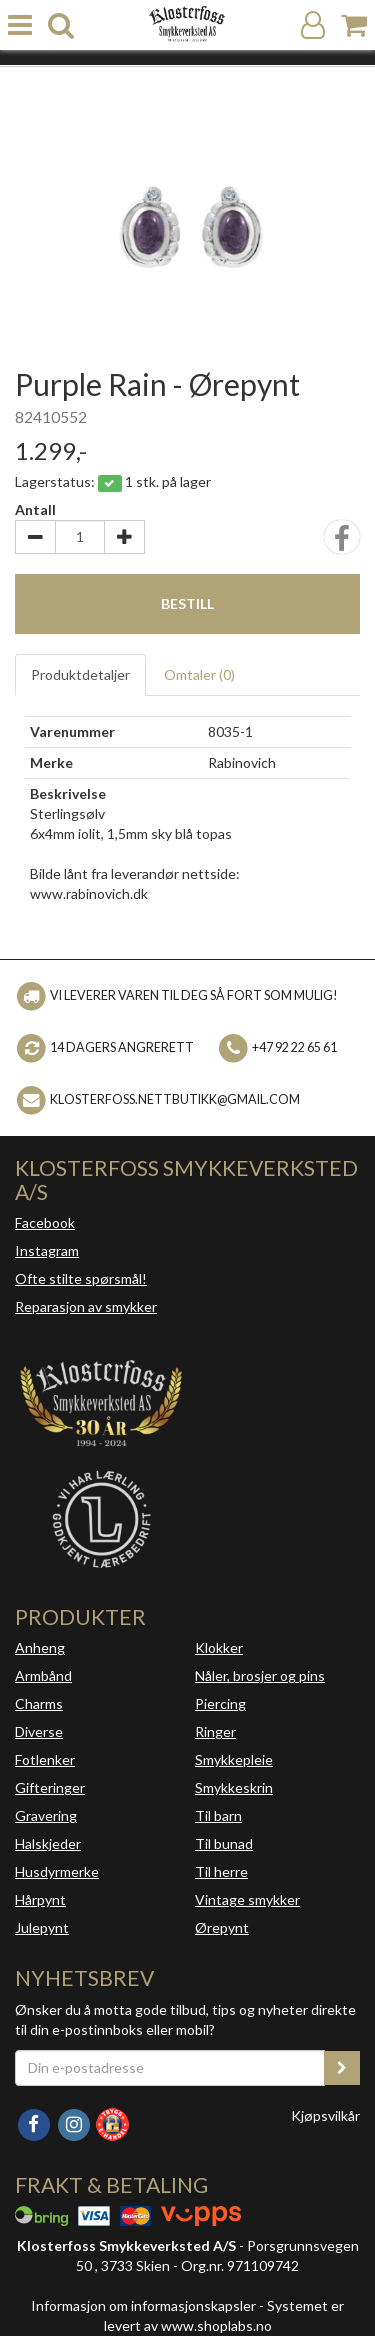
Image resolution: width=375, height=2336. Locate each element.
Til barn (218, 1815)
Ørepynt (222, 1927)
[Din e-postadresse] (170, 2068)
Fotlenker (45, 1759)
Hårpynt (40, 1899)
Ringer (215, 1731)
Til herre (221, 1871)
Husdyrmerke (57, 1871)
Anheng (40, 1647)
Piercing (220, 1703)
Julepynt (42, 1927)
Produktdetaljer (80, 674)
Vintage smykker (247, 1899)
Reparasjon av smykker (86, 1306)
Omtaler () (199, 674)
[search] (61, 25)
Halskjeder (48, 1843)
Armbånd (43, 1675)
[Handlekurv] (354, 25)
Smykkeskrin (234, 1787)
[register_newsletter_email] (342, 2068)
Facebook (45, 1222)
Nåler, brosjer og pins (260, 1675)
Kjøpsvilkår (325, 2115)
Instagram (47, 1250)
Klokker (219, 1647)
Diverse (39, 1731)
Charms (39, 1703)
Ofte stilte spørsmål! (81, 1278)
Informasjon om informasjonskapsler (143, 2305)
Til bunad (224, 1843)
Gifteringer (50, 1787)
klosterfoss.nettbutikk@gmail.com (175, 1099)
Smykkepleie (234, 1759)
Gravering (46, 1815)
